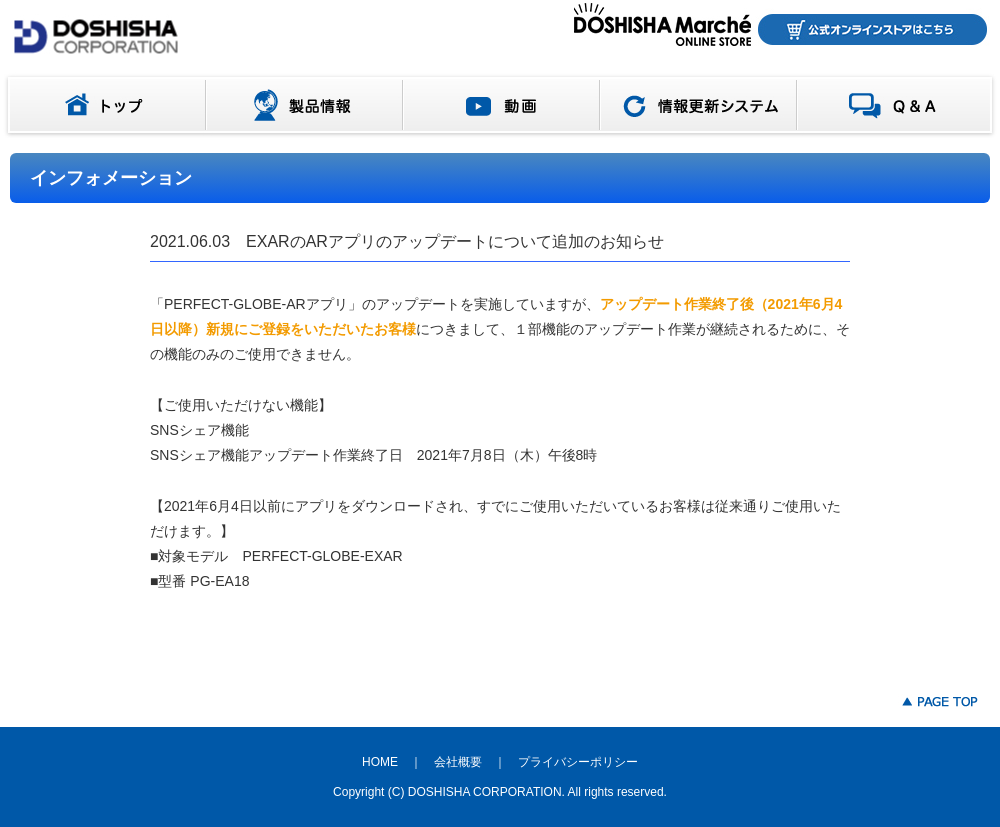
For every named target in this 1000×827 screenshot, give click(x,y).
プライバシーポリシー (578, 762)
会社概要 (458, 762)
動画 (501, 105)
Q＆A (898, 105)
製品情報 (304, 105)
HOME (380, 762)
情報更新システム (698, 105)
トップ (103, 105)
